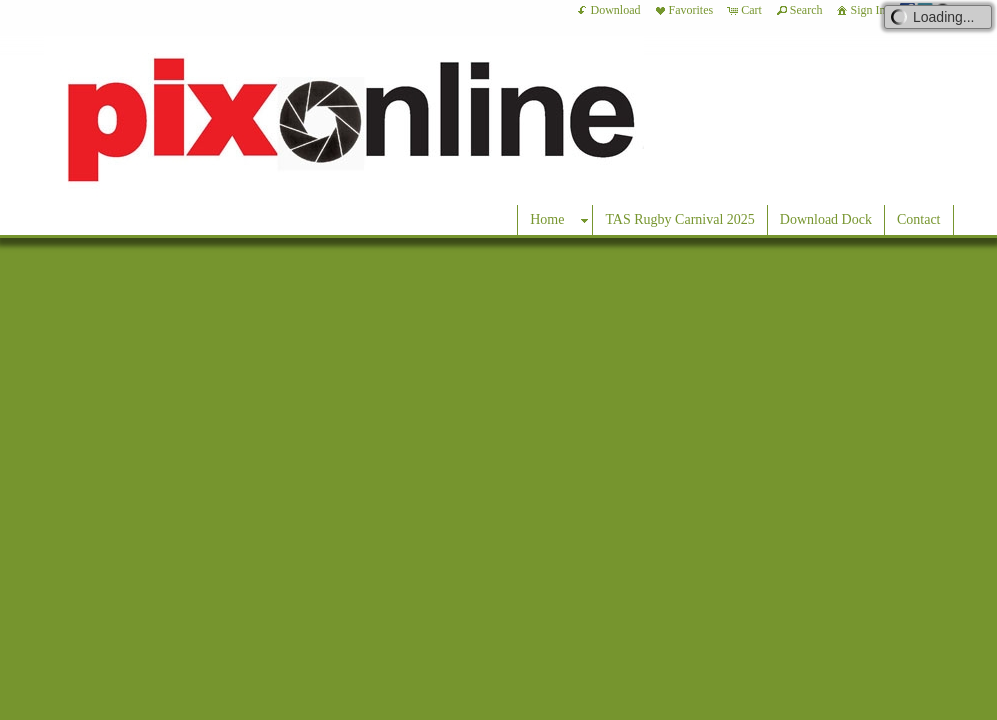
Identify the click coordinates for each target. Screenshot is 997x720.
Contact (919, 219)
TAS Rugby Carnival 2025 (679, 219)
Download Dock (826, 219)
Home (547, 219)
